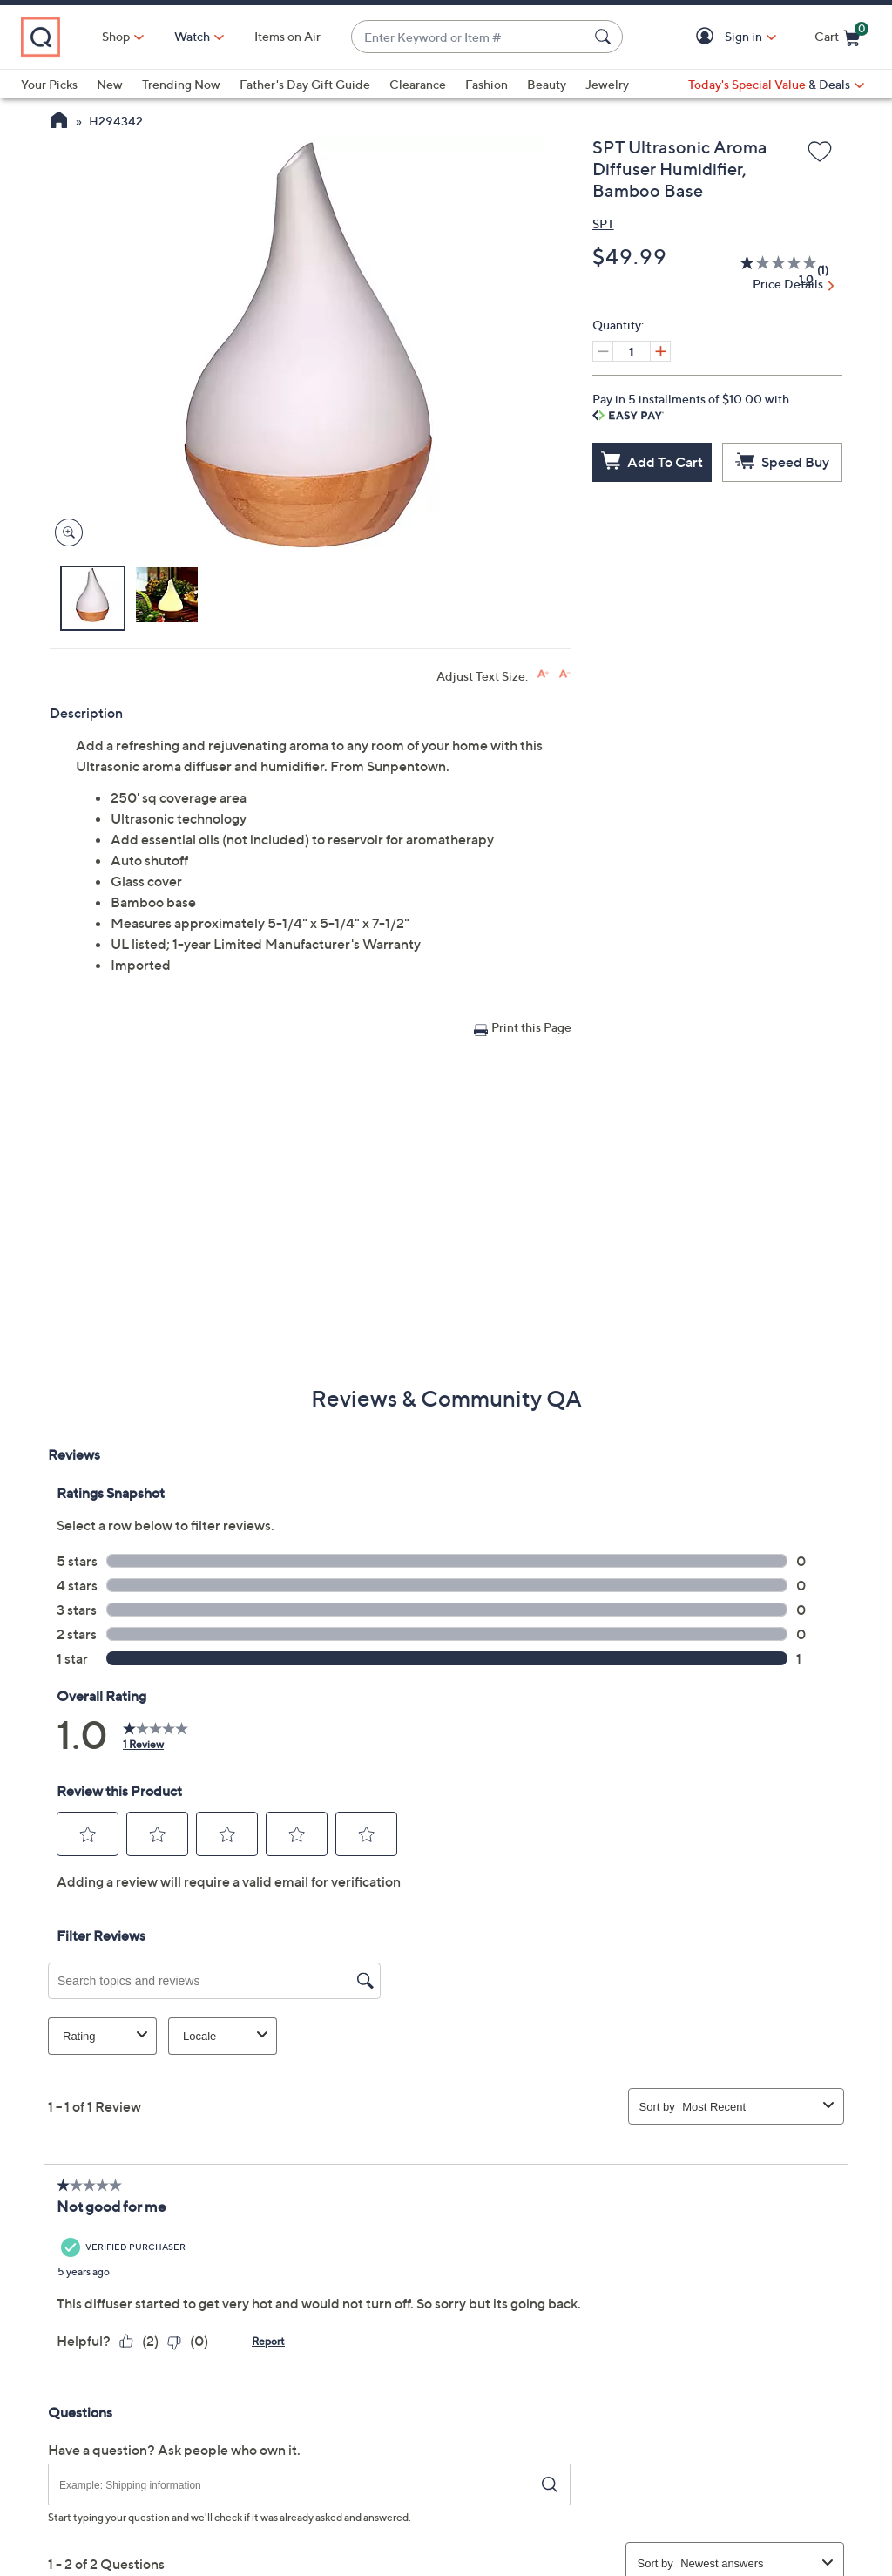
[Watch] (192, 36)
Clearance (417, 84)
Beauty (546, 84)
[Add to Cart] (652, 462)
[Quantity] (631, 351)
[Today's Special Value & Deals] (776, 84)
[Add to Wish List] (820, 152)
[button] (708, 37)
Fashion (486, 84)
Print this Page (531, 1027)
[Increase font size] (543, 674)
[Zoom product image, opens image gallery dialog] (65, 533)
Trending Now (181, 84)
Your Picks (49, 84)
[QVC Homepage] (59, 122)
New (110, 84)
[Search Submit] (605, 36)
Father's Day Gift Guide (305, 84)
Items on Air (287, 36)
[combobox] (469, 37)
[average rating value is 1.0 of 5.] (769, 270)
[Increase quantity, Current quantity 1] (660, 351)
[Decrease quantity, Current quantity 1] (602, 351)
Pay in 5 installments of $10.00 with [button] (690, 406)
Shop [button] (116, 36)
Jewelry (607, 84)
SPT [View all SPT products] (603, 223)
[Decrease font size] (564, 674)
